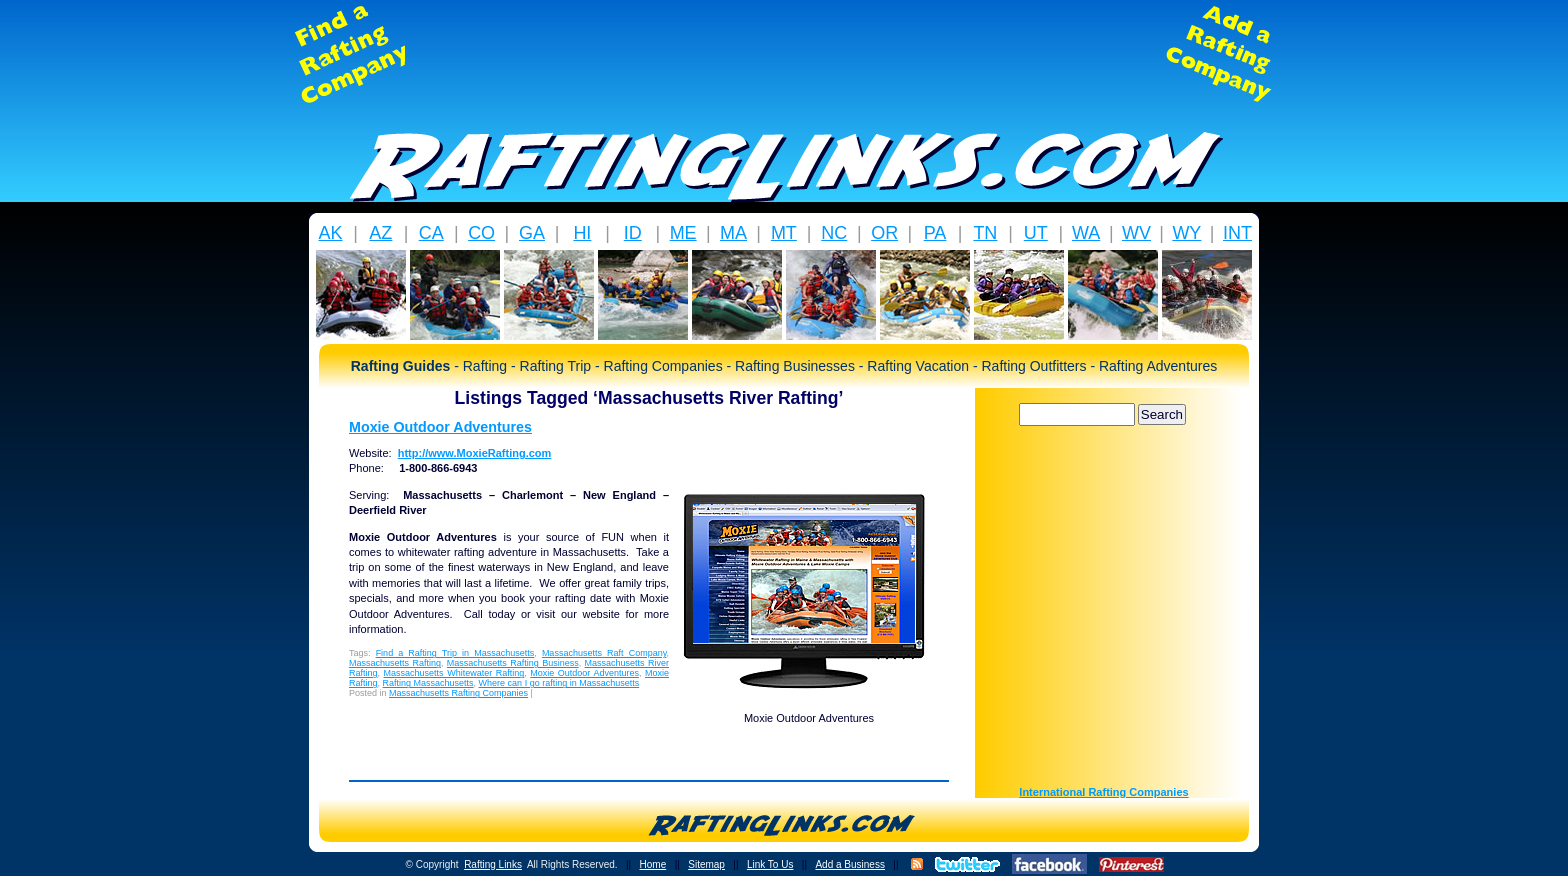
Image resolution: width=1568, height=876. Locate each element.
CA (431, 233)
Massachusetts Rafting (395, 663)
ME (683, 233)
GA (532, 233)
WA (1086, 233)
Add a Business (850, 864)
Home (653, 864)
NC (834, 233)
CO (481, 233)
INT (1237, 233)
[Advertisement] (784, 54)
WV (1136, 233)
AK (330, 233)
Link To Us (770, 864)
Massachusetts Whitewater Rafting (454, 673)
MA (733, 233)
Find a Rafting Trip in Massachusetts (455, 653)
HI (582, 233)
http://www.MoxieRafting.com (475, 453)
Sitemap (706, 864)
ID (633, 233)
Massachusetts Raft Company (604, 653)
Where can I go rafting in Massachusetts (559, 683)
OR (884, 233)
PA (935, 233)
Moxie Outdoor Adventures (440, 427)
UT (1036, 233)
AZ (380, 233)
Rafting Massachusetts (428, 683)
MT (784, 233)
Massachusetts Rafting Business (513, 663)
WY (1186, 233)
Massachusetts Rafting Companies (458, 693)
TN (985, 233)
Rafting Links (493, 864)
